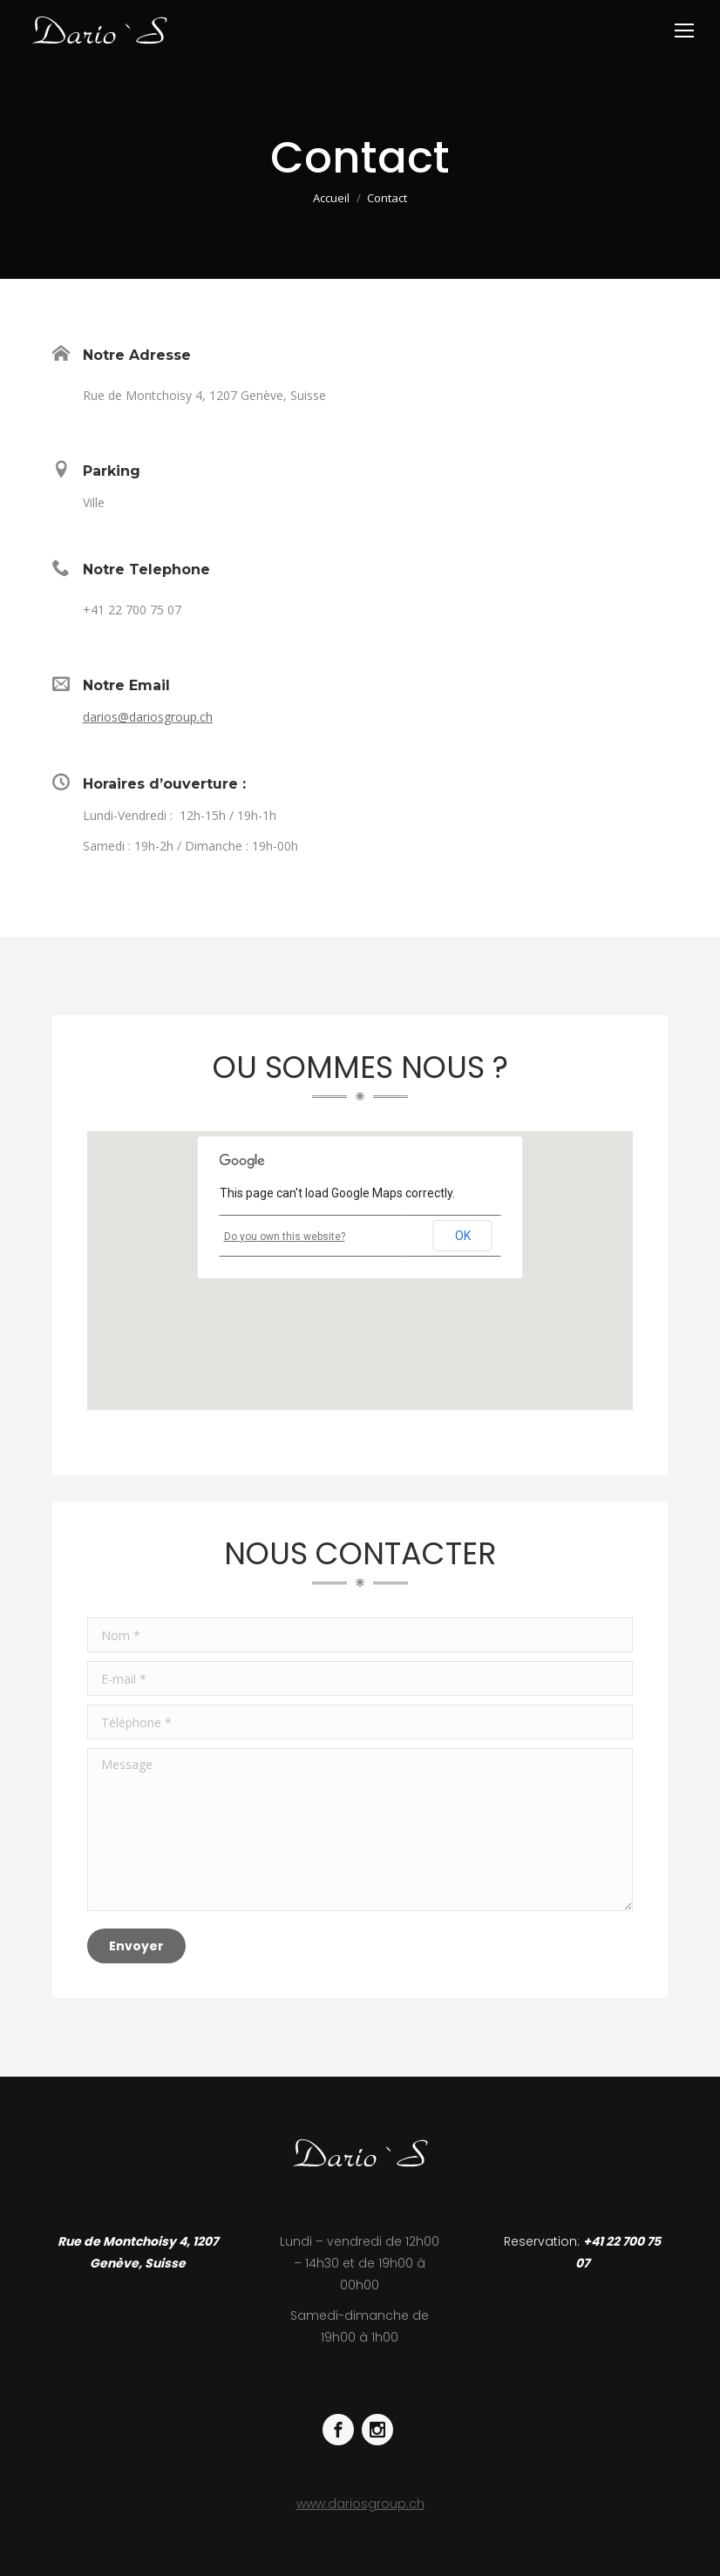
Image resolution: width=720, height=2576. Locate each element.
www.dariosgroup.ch (360, 2503)
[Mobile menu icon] (684, 30)
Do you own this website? (284, 1236)
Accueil (331, 198)
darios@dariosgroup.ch (148, 716)
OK (463, 1236)
